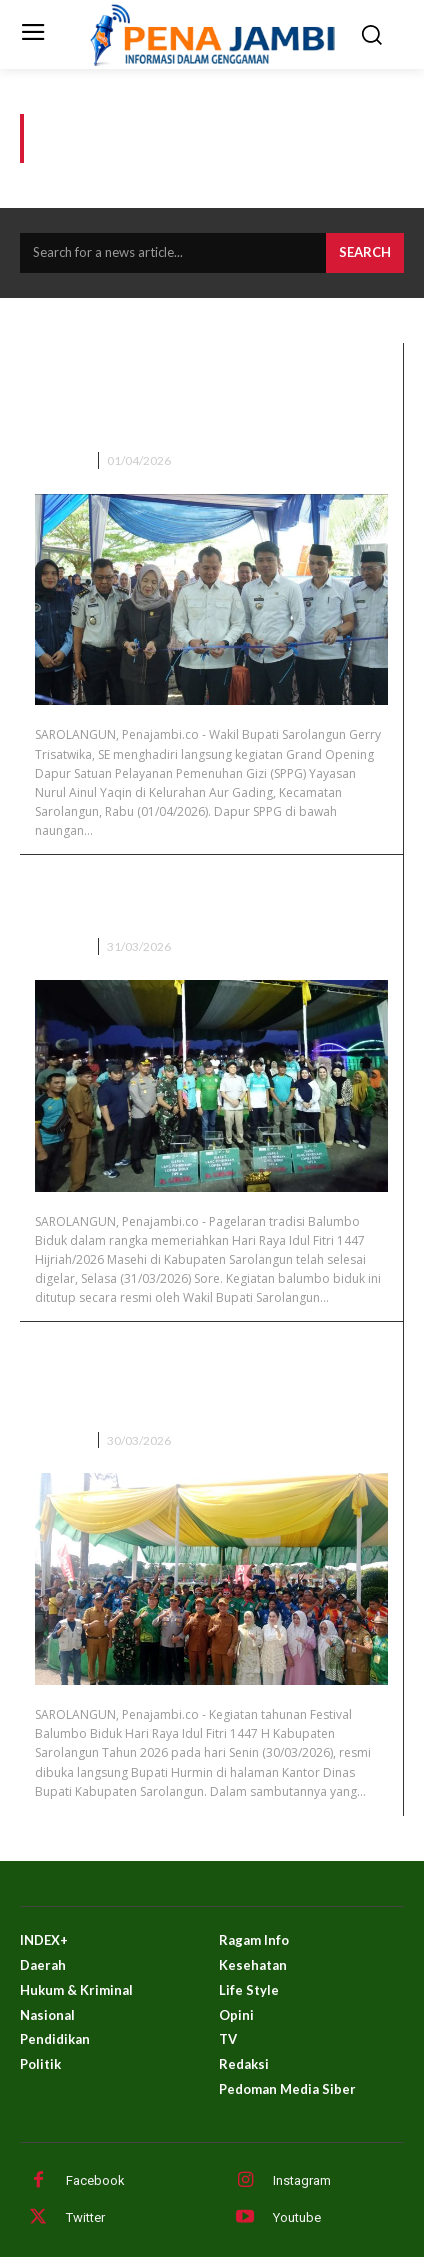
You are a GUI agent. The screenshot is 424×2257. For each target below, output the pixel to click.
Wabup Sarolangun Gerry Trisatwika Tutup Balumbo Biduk (205, 896)
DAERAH (60, 460)
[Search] (365, 253)
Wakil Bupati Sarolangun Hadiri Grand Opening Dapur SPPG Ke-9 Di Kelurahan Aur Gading (209, 397)
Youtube (297, 2217)
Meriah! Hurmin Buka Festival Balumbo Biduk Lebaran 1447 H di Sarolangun (210, 1376)
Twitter (85, 2217)
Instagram (302, 2180)
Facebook (95, 2180)
